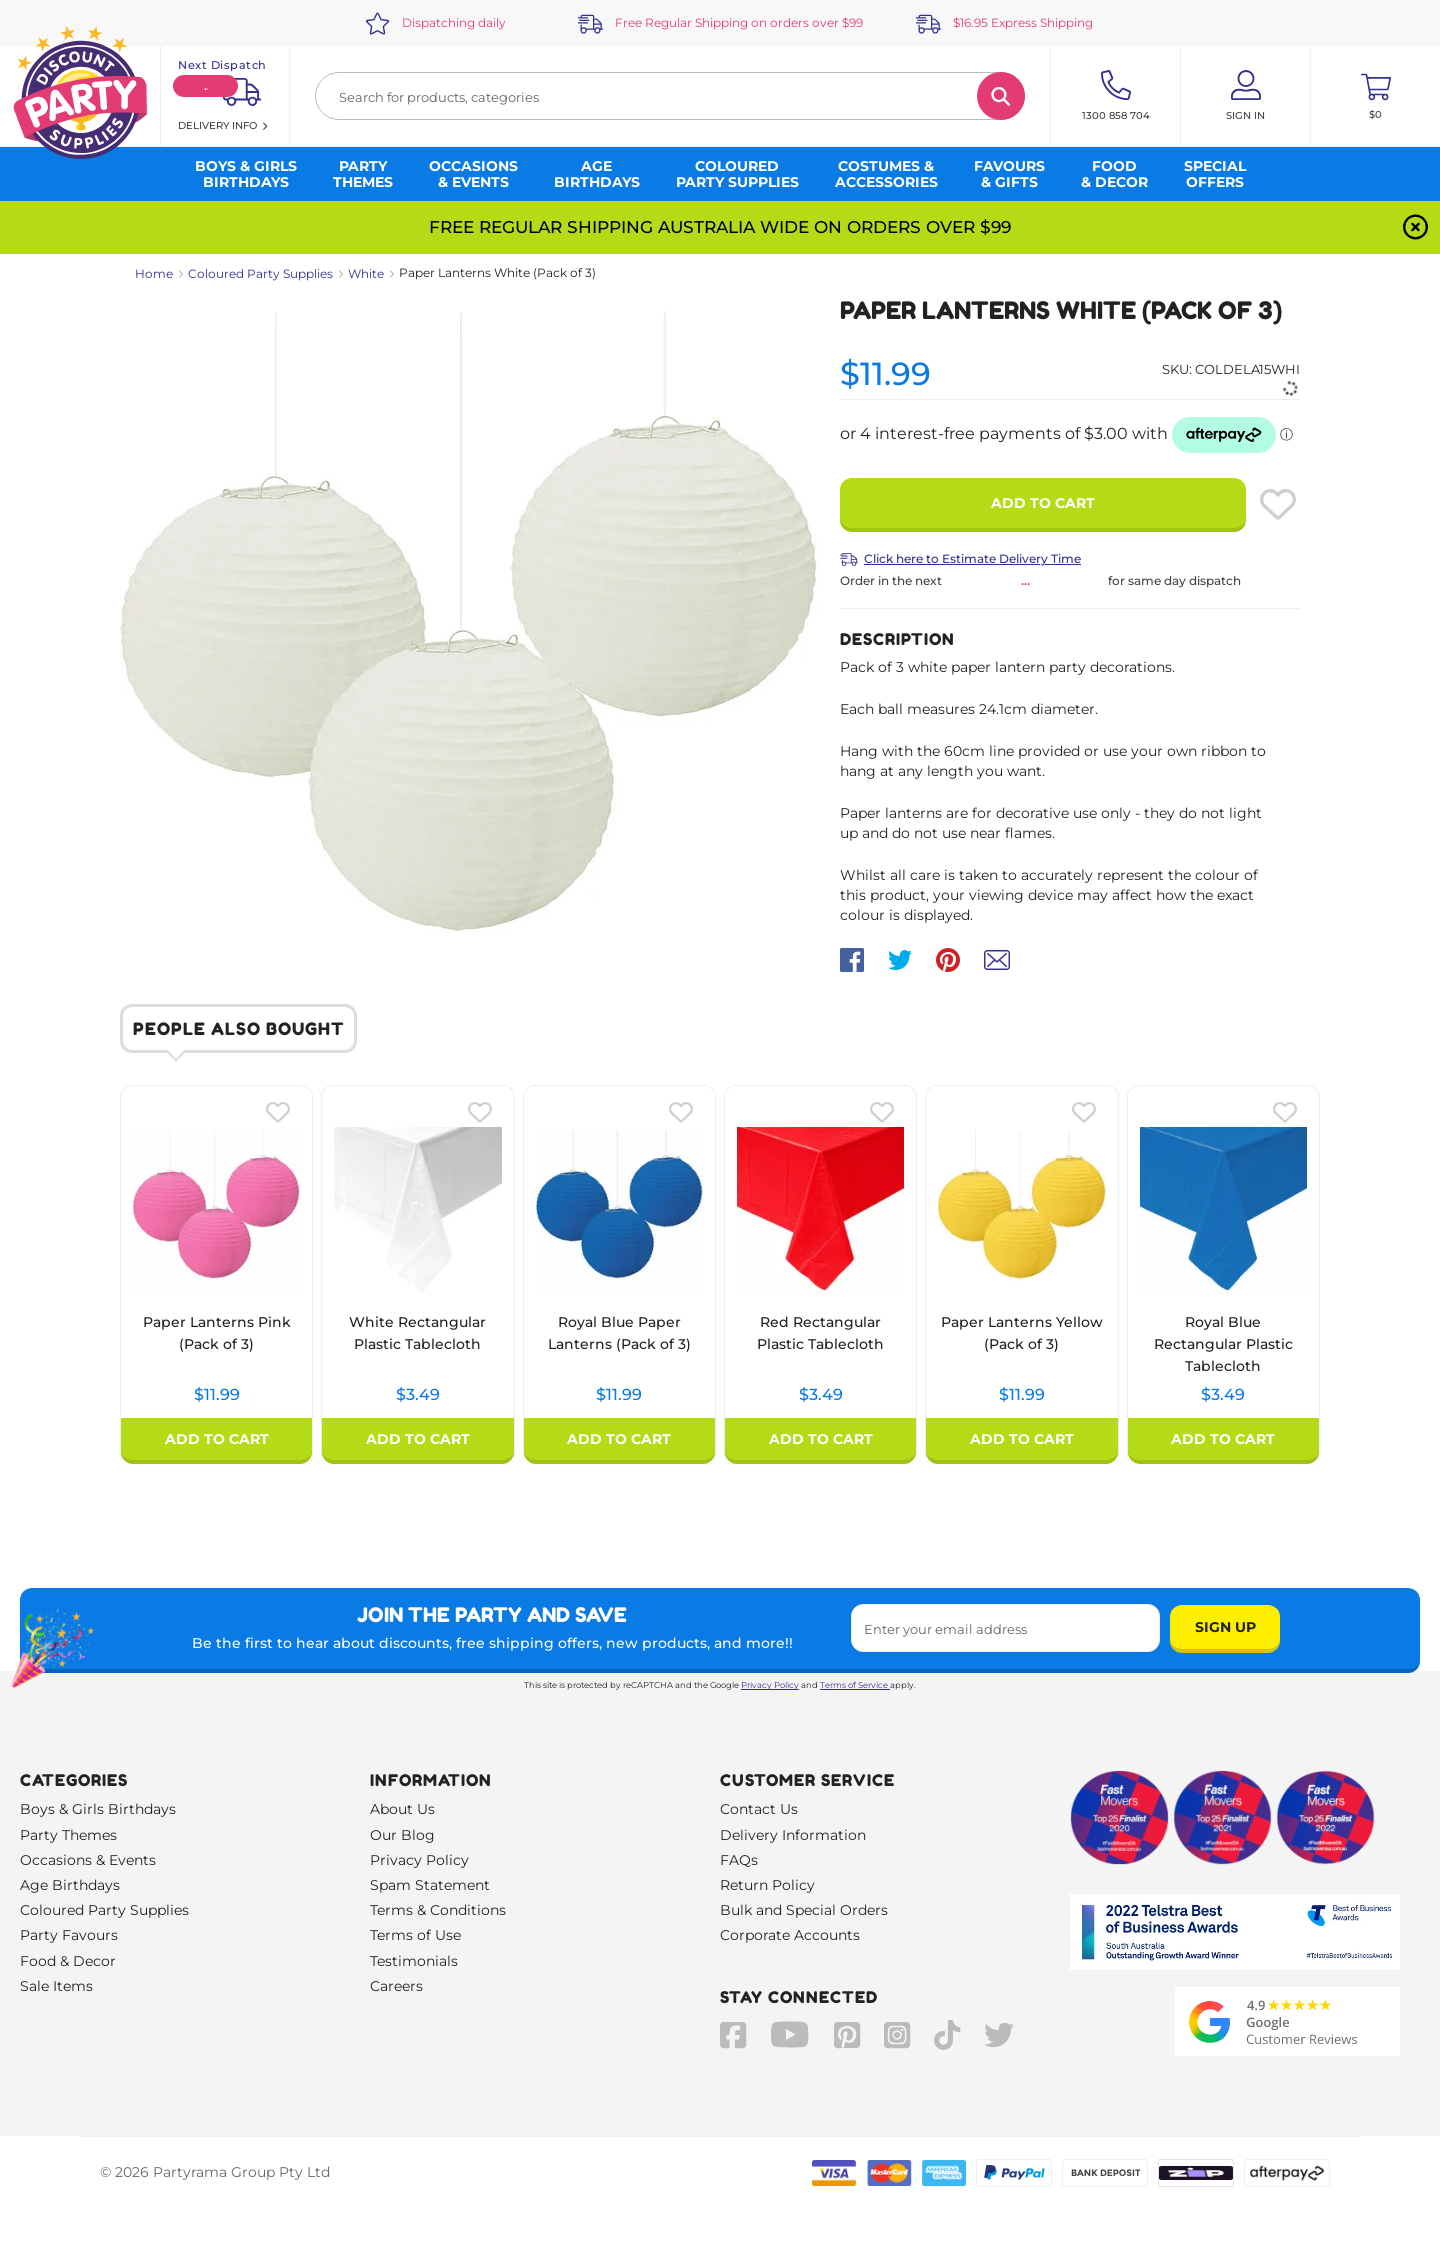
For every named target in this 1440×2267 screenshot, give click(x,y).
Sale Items (56, 1986)
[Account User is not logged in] (1245, 96)
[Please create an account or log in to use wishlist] (1278, 504)
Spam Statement (430, 1885)
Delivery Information (793, 1835)
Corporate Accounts (790, 1935)
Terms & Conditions (438, 1910)
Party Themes (68, 1835)
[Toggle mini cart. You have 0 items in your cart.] (1375, 96)
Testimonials (414, 1961)
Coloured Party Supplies (260, 273)
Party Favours (69, 1935)
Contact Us (759, 1809)
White (366, 273)
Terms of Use (415, 1935)
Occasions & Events (88, 1860)
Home (154, 273)
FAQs (739, 1860)
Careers (396, 1986)
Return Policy (767, 1885)
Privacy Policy (770, 1685)
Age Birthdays (70, 1885)
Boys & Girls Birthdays (98, 1809)
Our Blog (402, 1835)
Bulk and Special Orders (804, 1910)
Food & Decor (68, 1961)
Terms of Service (855, 1685)
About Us (402, 1809)
